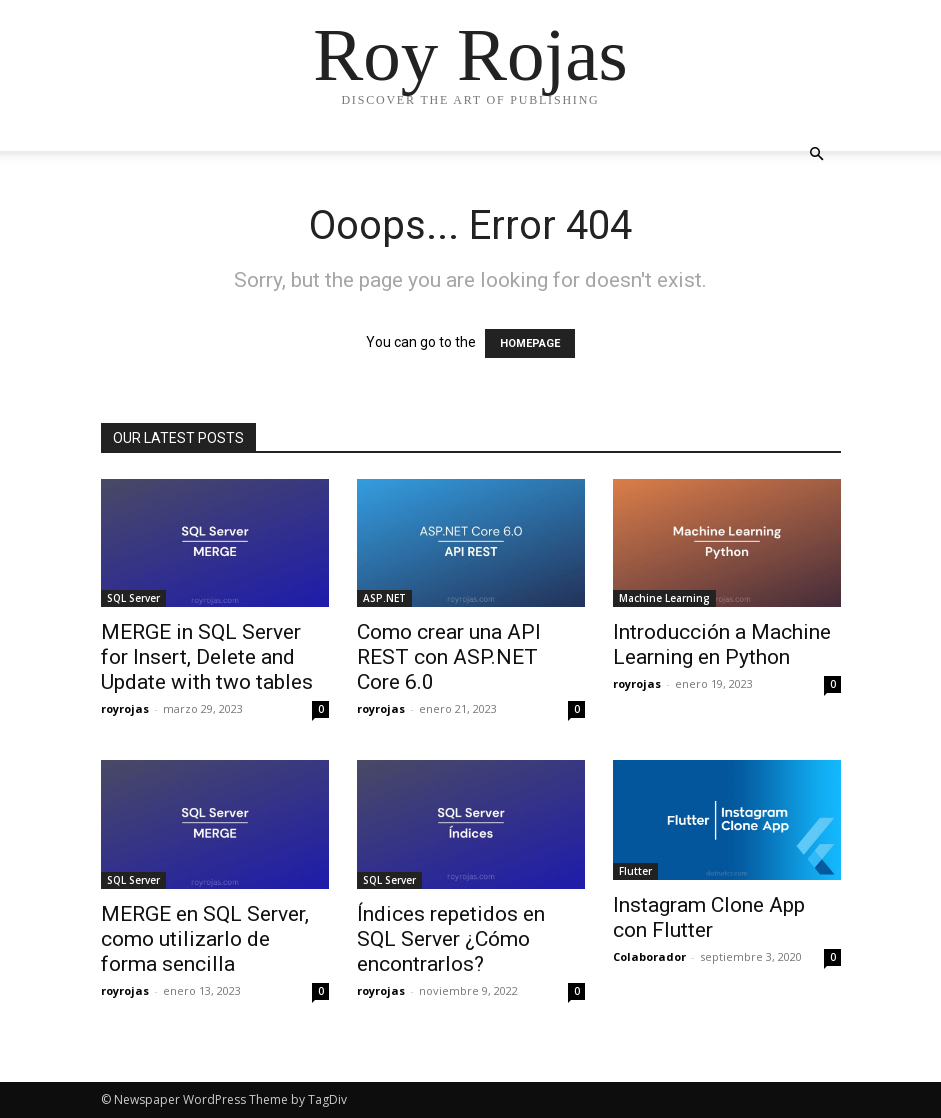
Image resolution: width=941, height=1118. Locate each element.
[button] (817, 154)
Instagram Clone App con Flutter (709, 917)
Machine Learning (664, 598)
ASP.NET (384, 598)
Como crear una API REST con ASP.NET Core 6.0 (449, 657)
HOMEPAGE (530, 343)
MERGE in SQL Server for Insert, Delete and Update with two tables (207, 657)
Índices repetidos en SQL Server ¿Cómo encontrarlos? (451, 939)
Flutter (635, 871)
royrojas (125, 708)
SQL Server (133, 598)
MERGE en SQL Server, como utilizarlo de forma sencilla (205, 939)
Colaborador (649, 956)
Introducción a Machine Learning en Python (722, 644)
